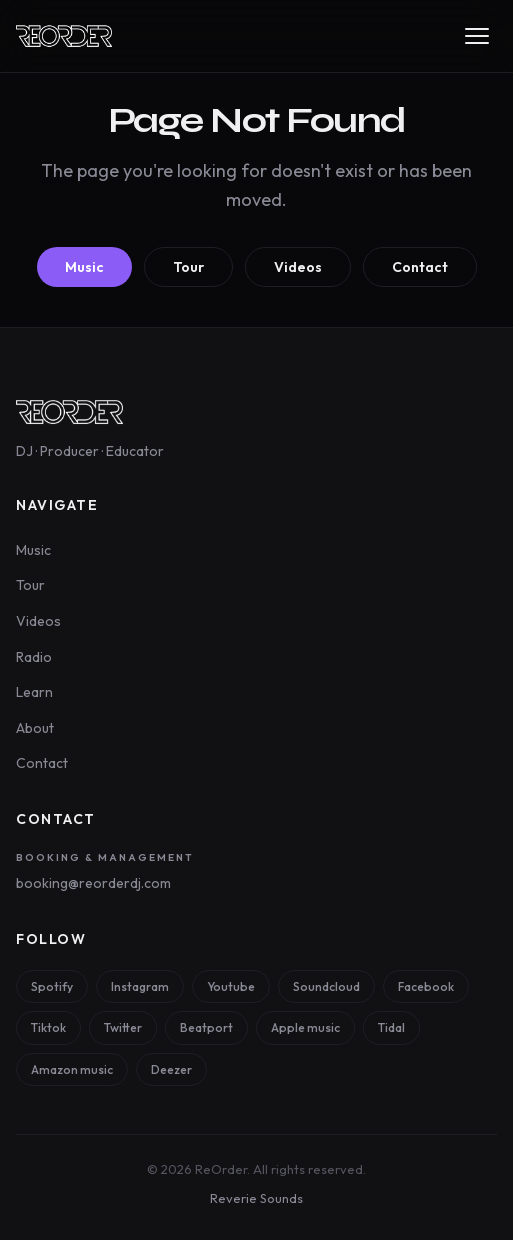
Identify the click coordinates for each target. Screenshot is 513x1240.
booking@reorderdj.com (93, 883)
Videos (298, 267)
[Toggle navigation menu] (477, 36)
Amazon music (72, 1069)
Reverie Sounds (256, 1198)
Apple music (305, 1027)
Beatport (206, 1027)
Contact (420, 267)
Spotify (52, 986)
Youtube (231, 986)
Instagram (140, 986)
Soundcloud (326, 986)
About (35, 728)
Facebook (426, 986)
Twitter (123, 1027)
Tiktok (48, 1027)
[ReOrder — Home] (64, 36)
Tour (188, 267)
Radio (34, 657)
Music (84, 267)
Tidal (391, 1027)
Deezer (171, 1069)
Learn (34, 692)
